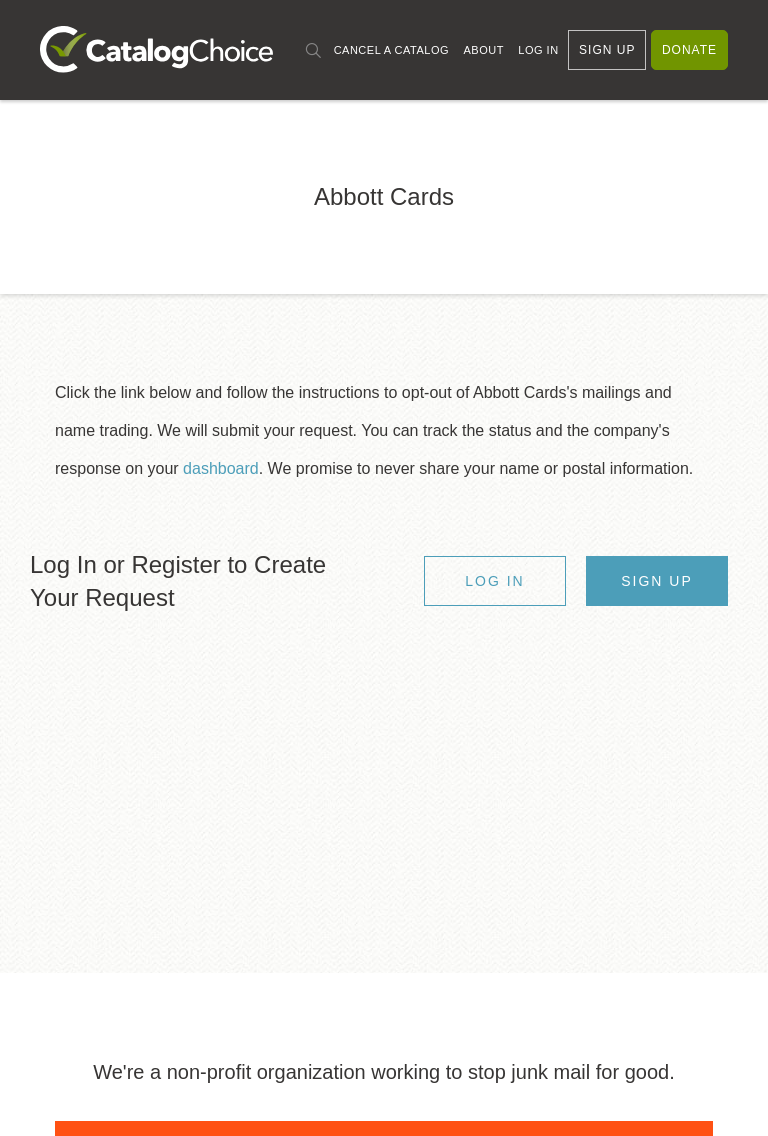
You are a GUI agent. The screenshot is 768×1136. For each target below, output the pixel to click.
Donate (689, 50)
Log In (538, 50)
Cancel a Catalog (391, 50)
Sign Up (607, 50)
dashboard (221, 468)
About (483, 50)
